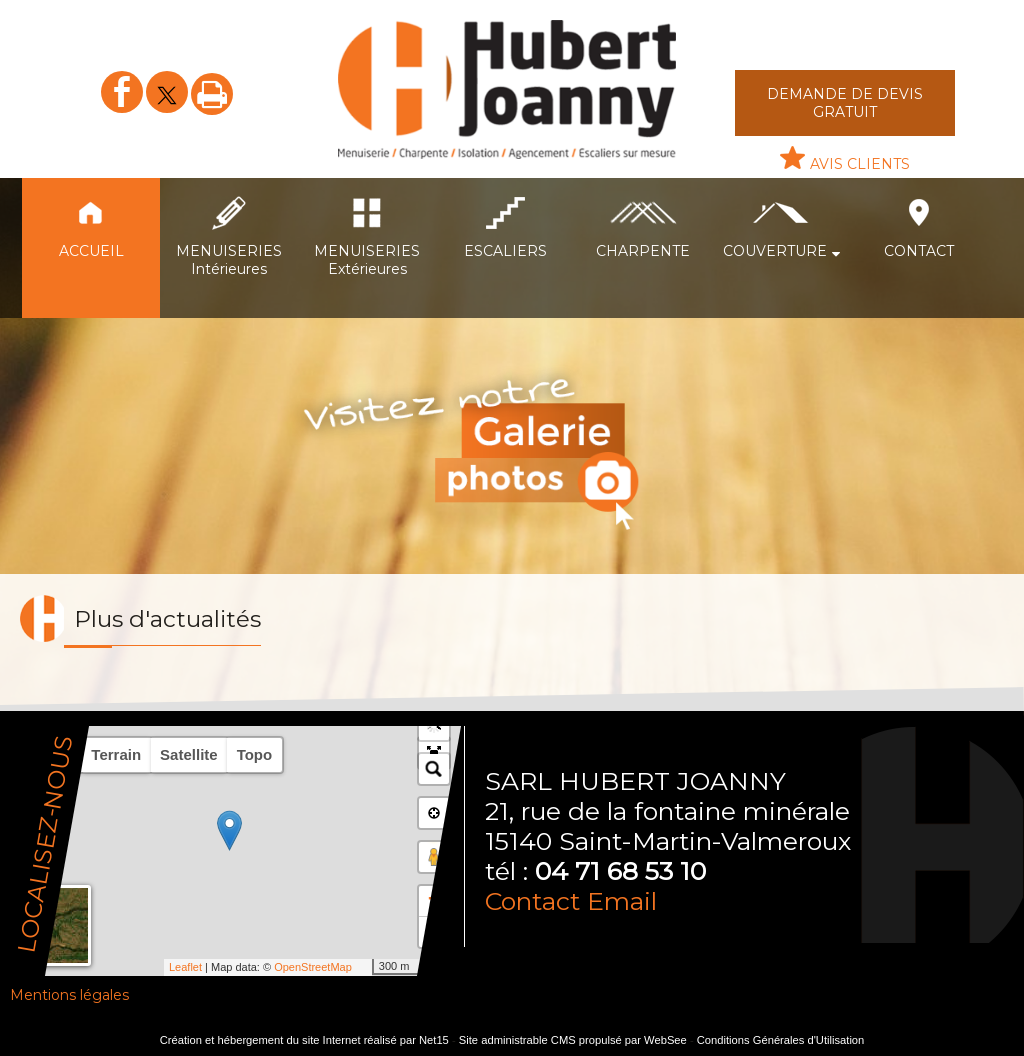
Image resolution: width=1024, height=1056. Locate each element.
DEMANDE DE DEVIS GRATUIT (845, 103)
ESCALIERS (505, 251)
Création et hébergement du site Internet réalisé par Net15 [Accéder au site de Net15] (304, 1040)
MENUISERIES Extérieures (367, 260)
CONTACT (919, 251)
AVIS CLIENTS (860, 164)
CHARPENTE (643, 251)
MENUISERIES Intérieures (229, 260)
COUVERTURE (775, 251)
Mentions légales (69, 995)
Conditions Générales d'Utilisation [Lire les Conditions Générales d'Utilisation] (781, 1040)
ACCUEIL (91, 251)
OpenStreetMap (313, 967)
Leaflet (185, 967)
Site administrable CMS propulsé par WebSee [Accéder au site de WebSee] (573, 1040)
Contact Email (571, 901)
